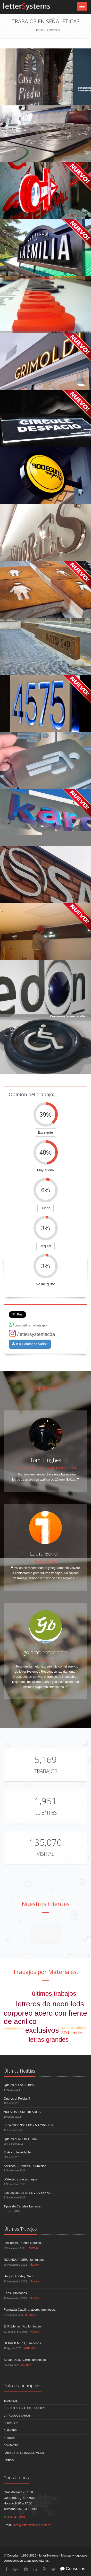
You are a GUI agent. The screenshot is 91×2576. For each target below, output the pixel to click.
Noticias (10, 2438)
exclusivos (42, 2030)
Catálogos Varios (17, 2415)
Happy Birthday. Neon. (19, 2276)
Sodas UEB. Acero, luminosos (25, 2360)
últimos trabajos (54, 1993)
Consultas (72, 2568)
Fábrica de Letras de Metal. (24, 2452)
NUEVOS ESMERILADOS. (22, 2112)
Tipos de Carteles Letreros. (22, 2206)
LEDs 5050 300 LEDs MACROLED (28, 2125)
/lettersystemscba (32, 1334)
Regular (45, 1246)
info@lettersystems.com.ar (32, 2525)
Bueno (45, 1208)
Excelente (45, 1132)
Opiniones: (45, 1388)
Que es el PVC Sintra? (19, 2085)
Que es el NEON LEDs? (20, 2139)
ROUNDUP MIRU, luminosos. (24, 2259)
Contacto (11, 2445)
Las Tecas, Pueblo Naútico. (23, 2243)
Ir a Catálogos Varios (30, 1344)
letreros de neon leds (50, 2004)
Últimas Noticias (19, 2071)
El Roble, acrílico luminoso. (23, 2326)
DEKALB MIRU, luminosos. (23, 2343)
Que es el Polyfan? (17, 2098)
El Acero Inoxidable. (18, 2152)
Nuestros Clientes (45, 1904)
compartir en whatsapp (28, 1325)
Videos (9, 2460)
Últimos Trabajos (20, 2229)
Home (39, 30)
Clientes (45, 1812)
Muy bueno (45, 1170)
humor (66, 2027)
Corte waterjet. (45, 1561)
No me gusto (45, 1284)
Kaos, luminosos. (16, 2293)
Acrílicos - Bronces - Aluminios (25, 2166)
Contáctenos (16, 2478)
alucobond (79, 2027)
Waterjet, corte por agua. (21, 2179)
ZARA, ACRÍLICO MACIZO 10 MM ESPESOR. (45, 1468)
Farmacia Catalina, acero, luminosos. (30, 2309)
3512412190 (14, 2517)
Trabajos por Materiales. (45, 1972)
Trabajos (46, 1771)
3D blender (72, 2032)
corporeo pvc (14, 2028)
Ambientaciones (45, 1660)
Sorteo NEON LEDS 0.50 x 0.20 (24, 2408)
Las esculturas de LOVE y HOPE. (27, 2193)
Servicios (53, 30)
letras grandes (49, 2039)
